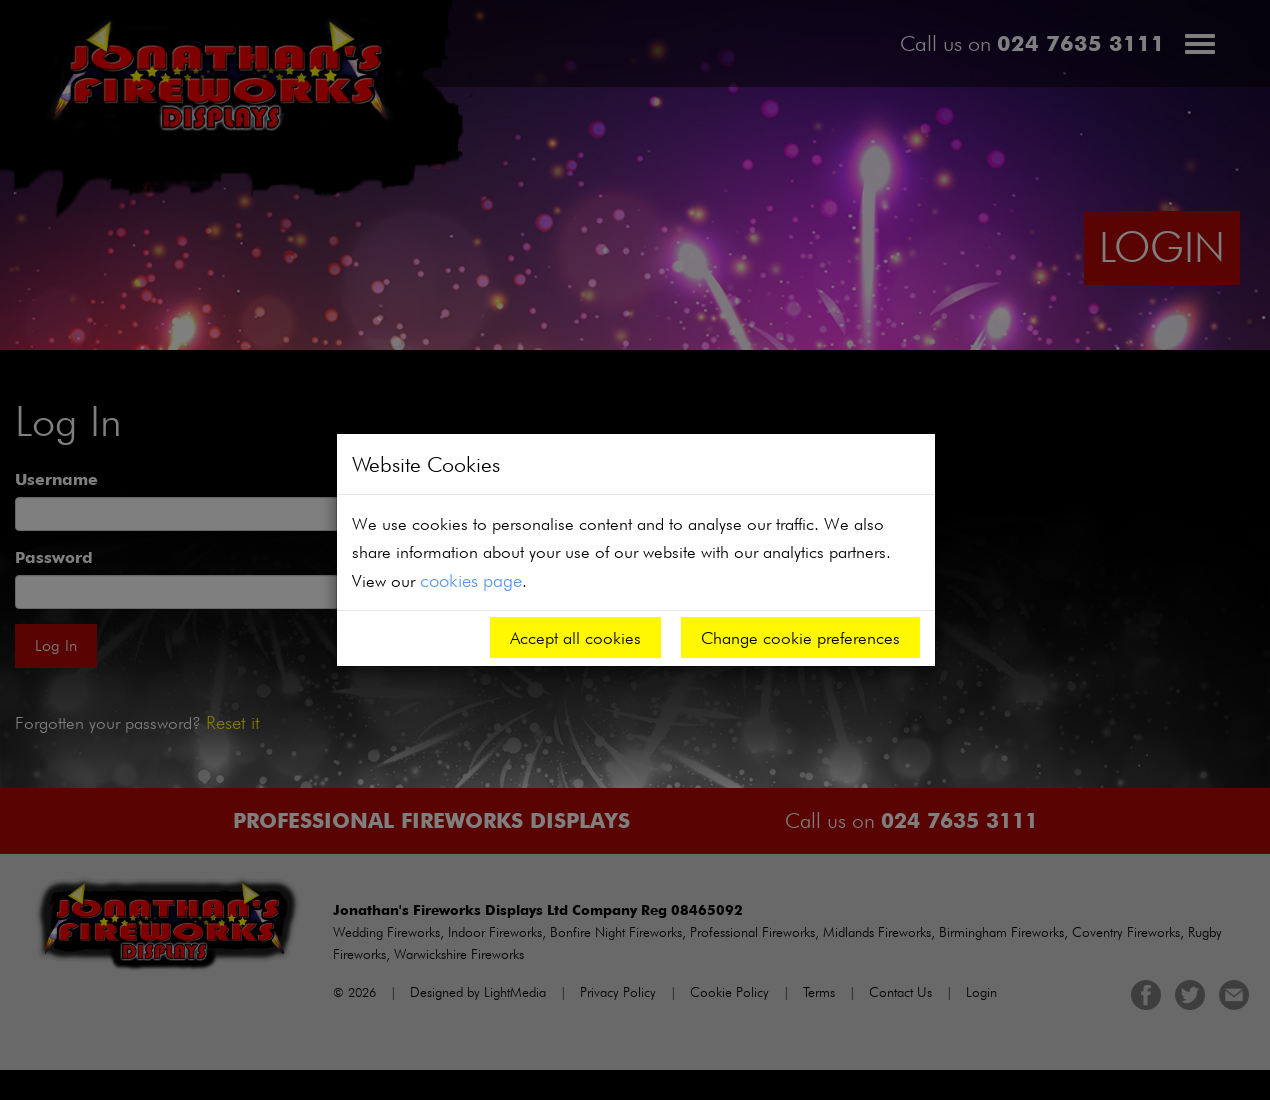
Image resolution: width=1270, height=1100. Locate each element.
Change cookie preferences (800, 637)
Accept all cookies (575, 637)
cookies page (471, 580)
